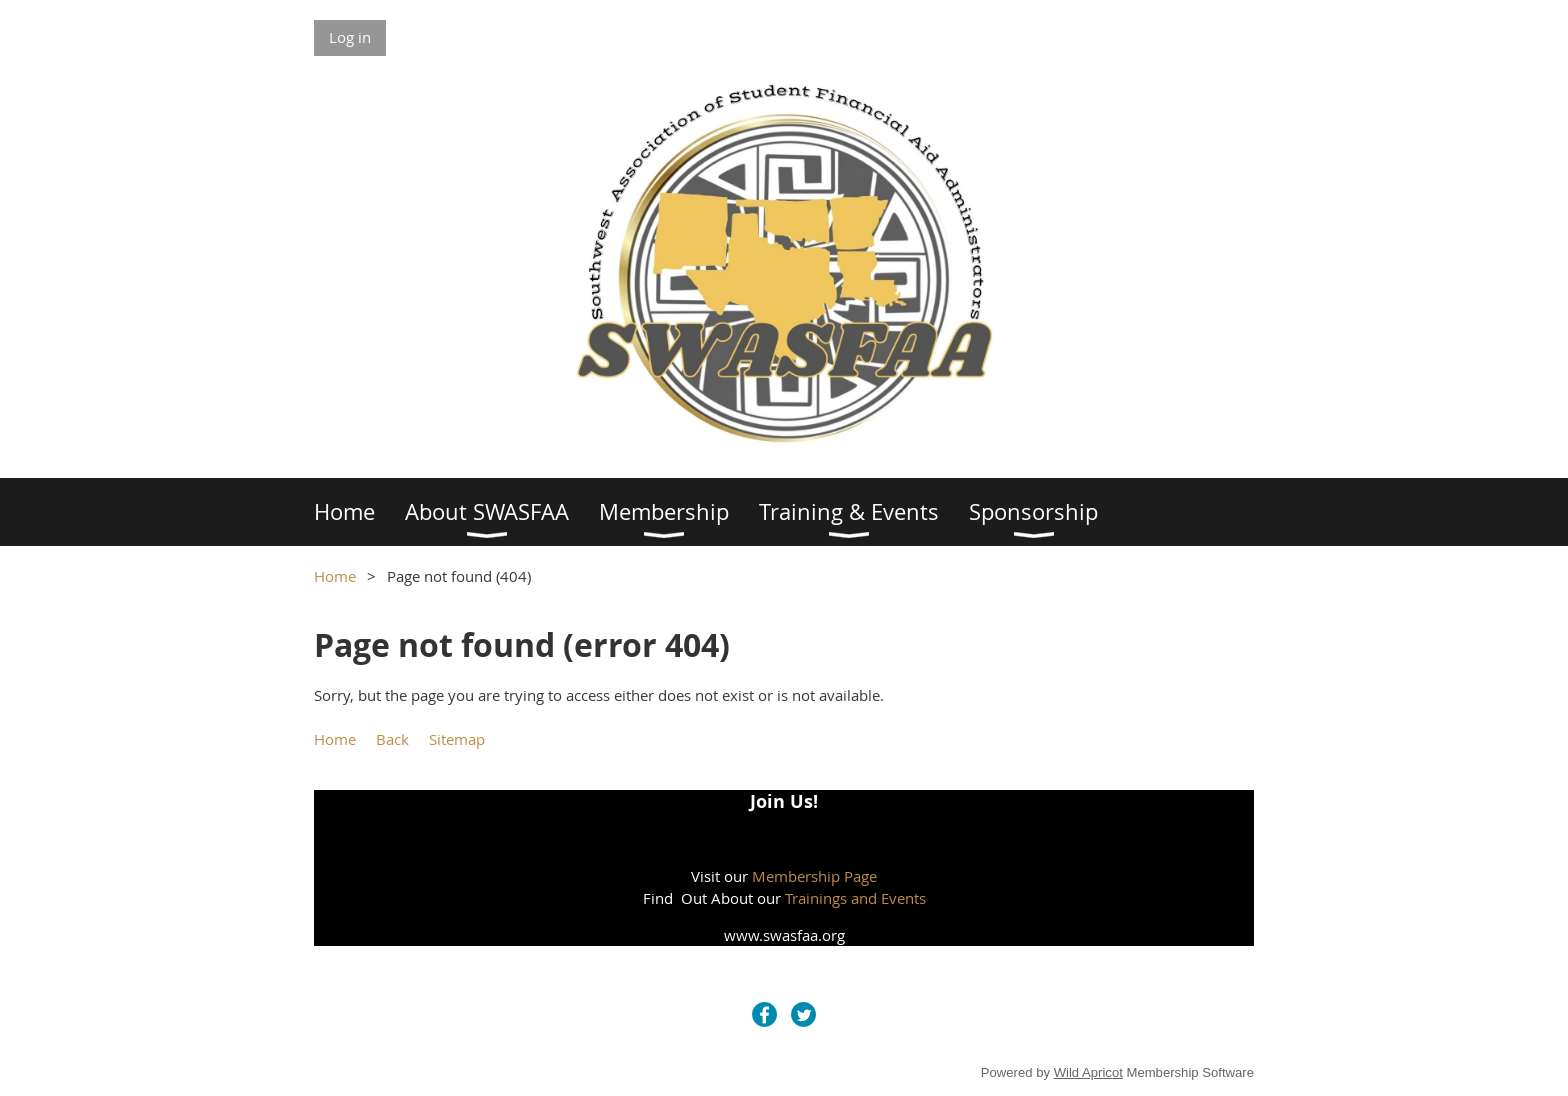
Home (335, 576)
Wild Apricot (1088, 1072)
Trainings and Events (855, 898)
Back (392, 739)
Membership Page (814, 876)
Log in (350, 37)
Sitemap (457, 739)
